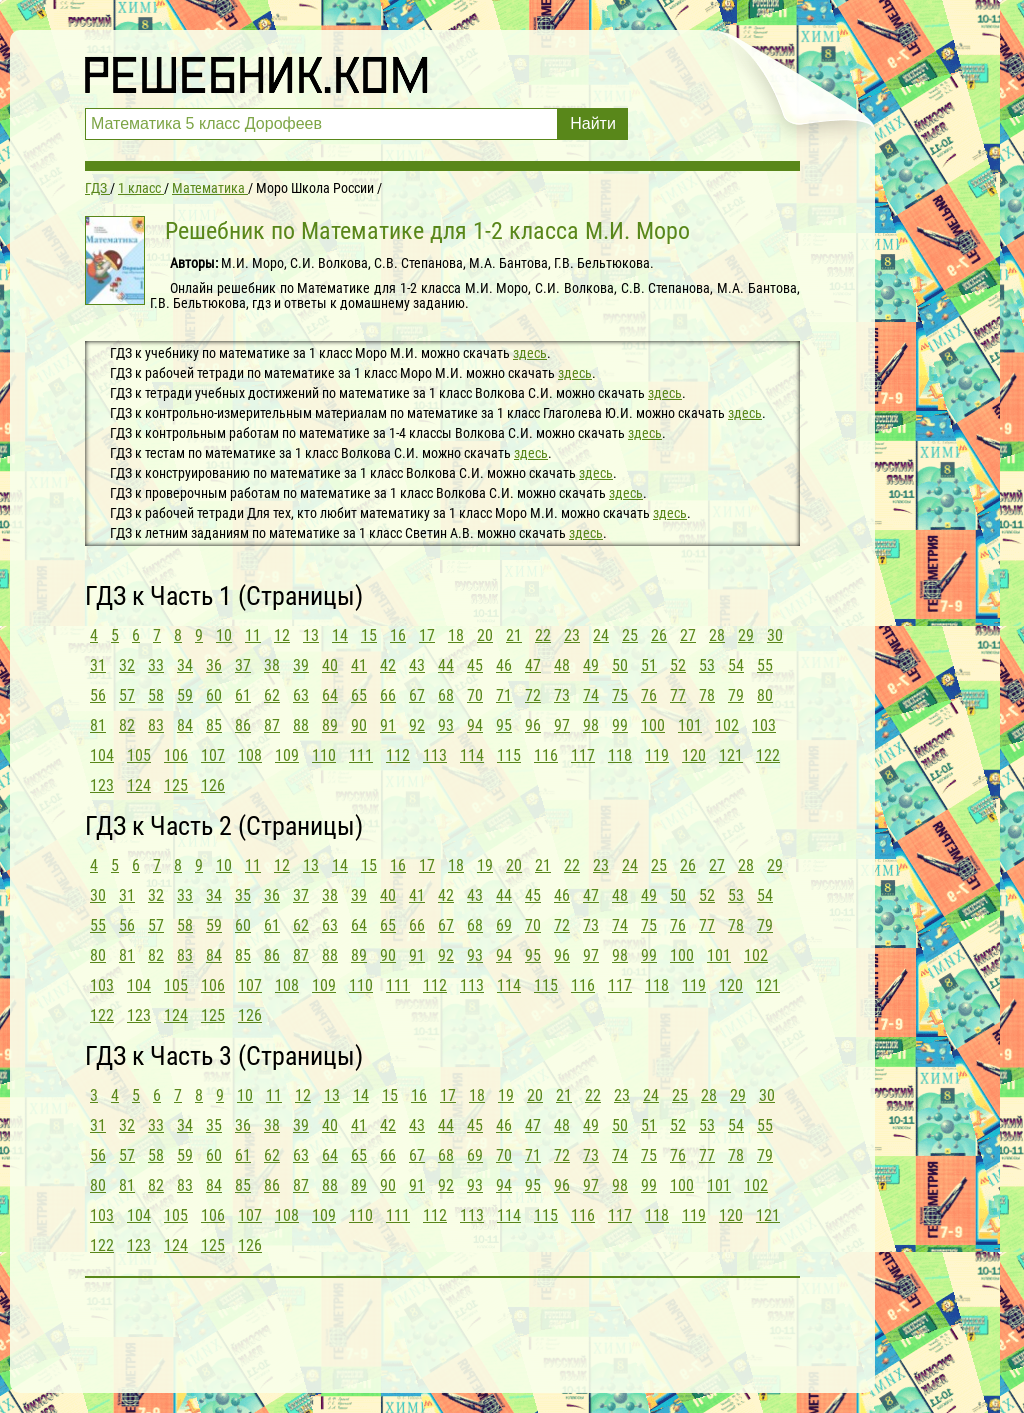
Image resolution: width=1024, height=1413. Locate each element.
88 (301, 725)
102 (727, 725)
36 (214, 665)
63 (301, 695)
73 (562, 695)
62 (272, 695)
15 (369, 635)
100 (653, 725)
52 (678, 665)
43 (417, 665)
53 (707, 665)
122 (768, 755)
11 (253, 635)
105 (139, 755)
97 (562, 725)
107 (213, 755)
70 (475, 695)
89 (330, 725)
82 (127, 725)
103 (764, 725)
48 (562, 665)
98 (591, 725)
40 (330, 665)
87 (272, 725)
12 (282, 635)
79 (736, 695)
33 (156, 665)
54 (736, 665)
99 (620, 725)
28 (717, 635)
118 (620, 755)
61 (243, 695)
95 (504, 725)
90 (359, 725)
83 (156, 725)
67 (417, 695)
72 (533, 695)
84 (185, 725)
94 (475, 725)
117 (583, 755)
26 (659, 635)
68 (446, 695)
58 (156, 695)
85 (214, 725)
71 (504, 695)
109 (287, 755)
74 (591, 695)
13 (311, 635)
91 (388, 725)
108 (250, 755)
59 (185, 695)
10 (224, 635)
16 (398, 635)
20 (485, 635)
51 (649, 665)
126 (213, 785)
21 (514, 635)
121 (731, 755)
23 (572, 635)
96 (533, 725)
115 (509, 755)
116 (546, 755)
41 (359, 665)
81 (98, 725)
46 (504, 665)
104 (102, 755)
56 (98, 695)
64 (330, 695)
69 (504, 925)
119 (657, 755)
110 (324, 755)
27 (688, 635)
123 (102, 785)
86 (243, 725)
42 (388, 665)
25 (630, 635)
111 (361, 755)
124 (139, 785)
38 (272, 665)
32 (127, 665)
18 (456, 635)
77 (678, 695)
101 (690, 725)
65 (359, 695)
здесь (530, 353)
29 (746, 635)
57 (127, 695)
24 (601, 635)
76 (649, 695)
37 (243, 665)
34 (185, 665)
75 (620, 695)
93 (446, 725)
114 (472, 755)
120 (694, 755)
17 (427, 635)
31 (98, 665)
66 (388, 695)
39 (301, 665)
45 (475, 665)
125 (176, 785)
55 (765, 665)
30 (775, 635)
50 (620, 665)
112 (398, 755)
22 (543, 635)
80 (765, 695)
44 (446, 665)
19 (485, 865)
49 (591, 665)
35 (243, 895)
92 (417, 725)
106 (176, 755)
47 (533, 665)
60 (214, 695)
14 (340, 635)
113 (435, 755)
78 (707, 695)
